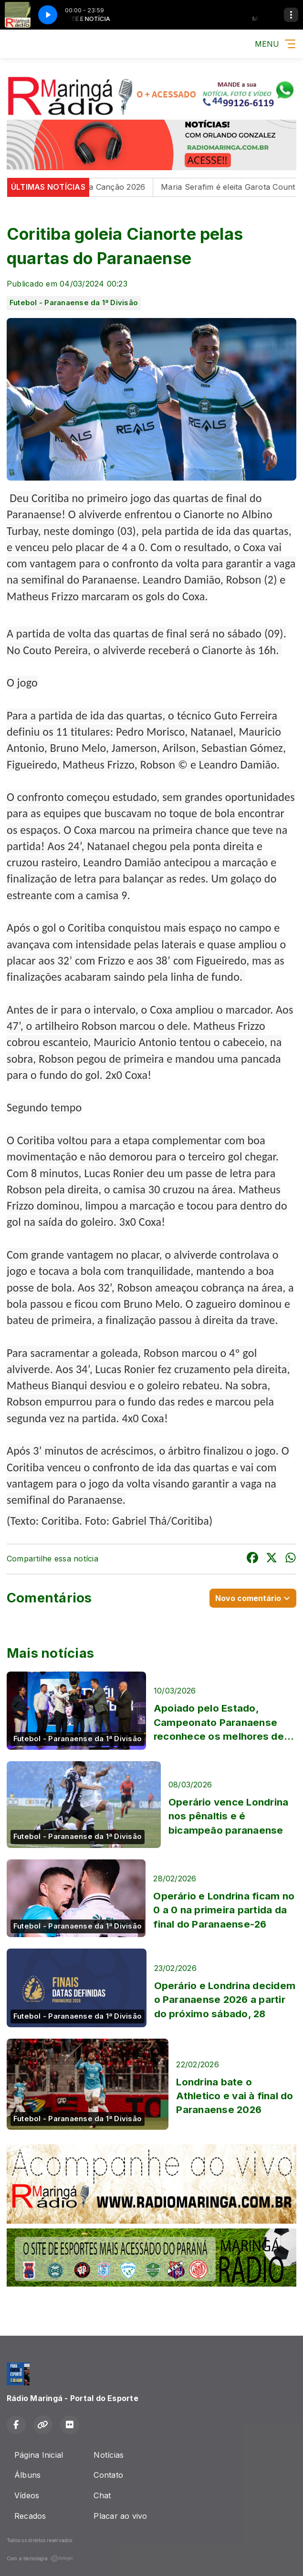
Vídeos (26, 2495)
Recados (30, 2516)
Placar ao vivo (120, 2516)
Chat (102, 2495)
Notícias (109, 2455)
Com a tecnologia (40, 2558)
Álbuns (27, 2475)
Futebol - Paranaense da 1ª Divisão (74, 302)
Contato (108, 2475)
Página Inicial (38, 2455)
